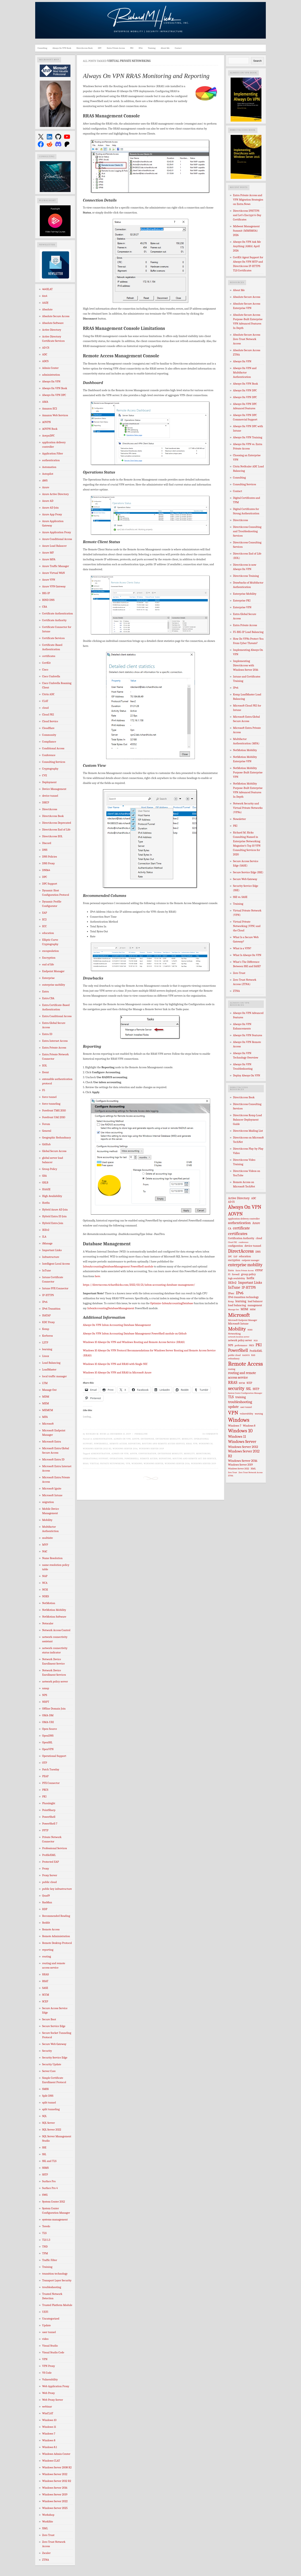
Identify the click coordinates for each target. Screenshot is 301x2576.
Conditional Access (53, 748)
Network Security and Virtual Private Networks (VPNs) (248, 808)
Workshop (48, 2515)
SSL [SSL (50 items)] (248, 1389)
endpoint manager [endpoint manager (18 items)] (250, 1260)
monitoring (203, 1453)
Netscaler (47, 1623)
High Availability (52, 1196)
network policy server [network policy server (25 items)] (240, 1340)
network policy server (55, 1681)
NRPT (45, 1702)
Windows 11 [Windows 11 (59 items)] (237, 1436)
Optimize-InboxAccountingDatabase (171, 1303)
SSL (44, 2154)
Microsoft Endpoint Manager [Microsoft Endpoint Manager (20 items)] (242, 1320)
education (48, 933)
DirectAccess (49, 809)
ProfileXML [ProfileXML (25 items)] (256, 1350)
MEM (45, 1403)
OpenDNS (47, 1735)
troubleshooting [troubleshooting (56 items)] (240, 1402)
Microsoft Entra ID (53, 1459)
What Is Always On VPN (247, 955)
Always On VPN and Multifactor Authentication (244, 372)
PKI (131, 48)
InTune (46, 1270)
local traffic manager (54, 1376)
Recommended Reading (56, 1916)
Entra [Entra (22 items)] (231, 1270)
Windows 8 (48, 2440)
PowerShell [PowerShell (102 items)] (238, 1350)
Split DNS (47, 2095)
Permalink (141, 1434)
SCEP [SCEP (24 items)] (249, 1382)
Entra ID (47, 1034)
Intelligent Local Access (56, 1263)
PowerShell (48, 1817)
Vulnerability (50, 2379)
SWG (45, 2195)
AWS (45, 480)
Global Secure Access (54, 1151)
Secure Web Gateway (54, 2044)
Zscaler (46, 2553)
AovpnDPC (48, 435)
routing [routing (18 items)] (231, 1369)
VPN (45, 2359)
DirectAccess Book (84, 48)
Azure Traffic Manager (55, 566)
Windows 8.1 (49, 2447)
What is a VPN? (242, 948)
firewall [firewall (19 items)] (236, 1274)
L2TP (45, 1342)
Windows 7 (48, 2433)
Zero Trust (48, 2535)
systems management (55, 2219)
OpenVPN (48, 1749)
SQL (44, 2116)
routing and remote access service (163, 1443)
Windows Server (153, 1463)
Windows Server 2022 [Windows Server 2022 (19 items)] (238, 1468)
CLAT (45, 701)
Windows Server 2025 (55, 2508)
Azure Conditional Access (57, 539)
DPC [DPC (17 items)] (230, 1256)
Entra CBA (48, 998)
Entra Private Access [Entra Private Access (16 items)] (245, 1270)
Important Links (52, 1250)
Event (45, 1072)
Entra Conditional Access (57, 1016)
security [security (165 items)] (236, 1388)
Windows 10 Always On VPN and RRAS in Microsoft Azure (117, 1372)
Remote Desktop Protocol (57, 1943)
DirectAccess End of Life (56, 829)
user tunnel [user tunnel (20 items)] (246, 1407)
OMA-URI (48, 1722)
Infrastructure (50, 1257)
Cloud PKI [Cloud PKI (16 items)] (232, 1242)
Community (49, 735)
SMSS (45, 2089)
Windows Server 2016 (54, 2487)
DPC (99, 48)
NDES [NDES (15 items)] (250, 1329)
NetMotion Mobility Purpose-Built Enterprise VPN (248, 772)
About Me (165, 48)
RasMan (47, 1902)
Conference (48, 755)
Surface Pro (49, 2181)
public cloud (49, 1882)
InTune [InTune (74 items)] (234, 1287)
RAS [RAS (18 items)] (253, 1355)
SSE (44, 2147)
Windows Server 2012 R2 (56, 2481)
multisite (47, 1538)
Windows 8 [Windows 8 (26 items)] (249, 1425)
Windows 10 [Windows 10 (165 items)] (240, 1431)
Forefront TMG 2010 (54, 1110)
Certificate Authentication (57, 613)
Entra (45, 991)
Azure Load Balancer (54, 546)
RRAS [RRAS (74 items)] (232, 1382)
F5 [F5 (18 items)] (229, 1274)
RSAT (45, 1981)
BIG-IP (46, 593)
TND (45, 2246)
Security (47, 2051)
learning (47, 1349)
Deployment (49, 782)
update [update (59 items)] (233, 1406)
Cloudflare (48, 728)
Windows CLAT (51, 2460)
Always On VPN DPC (54, 395)
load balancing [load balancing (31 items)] (237, 1305)
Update (46, 2325)
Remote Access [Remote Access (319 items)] (245, 1364)
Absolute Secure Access (55, 316)
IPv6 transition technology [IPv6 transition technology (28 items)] (243, 1297)
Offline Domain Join (54, 1708)
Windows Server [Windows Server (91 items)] (242, 1441)
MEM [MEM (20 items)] (253, 1309)
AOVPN (46, 422)
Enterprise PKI (242, 600)
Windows (137, 1463)
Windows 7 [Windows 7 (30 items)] (234, 1425)
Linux (45, 1356)
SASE (45, 1988)
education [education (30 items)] (245, 1256)
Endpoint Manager (53, 971)
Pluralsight (48, 1803)
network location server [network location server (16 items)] (238, 1336)
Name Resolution (52, 1558)
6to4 (44, 296)
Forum (46, 1124)
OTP (44, 1762)
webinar (47, 2406)
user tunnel (49, 2332)
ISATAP (46, 1315)
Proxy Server (49, 1875)
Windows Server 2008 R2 (57, 2467)
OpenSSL (47, 1742)
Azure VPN (48, 579)
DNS (44, 850)
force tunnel (49, 1097)
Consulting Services (53, 762)
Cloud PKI (48, 714)
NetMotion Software (54, 1616)
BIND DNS (48, 600)
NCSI (45, 1589)
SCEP (45, 2001)
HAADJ (46, 1189)
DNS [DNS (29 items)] (257, 1251)
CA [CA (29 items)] (229, 1228)
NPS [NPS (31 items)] (230, 1345)
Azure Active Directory (55, 494)
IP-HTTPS (48, 1295)
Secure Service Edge (53, 2026)
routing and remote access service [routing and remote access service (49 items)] (242, 1375)
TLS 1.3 (46, 2240)
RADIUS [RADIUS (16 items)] (246, 1355)
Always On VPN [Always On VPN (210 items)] (244, 1207)
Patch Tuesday (50, 1769)
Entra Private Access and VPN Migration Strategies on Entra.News (248, 200)
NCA (45, 1583)
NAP (44, 1576)
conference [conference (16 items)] (243, 1242)
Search (257, 60)
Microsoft (48, 1423)
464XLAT (47, 289)
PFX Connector (51, 1783)
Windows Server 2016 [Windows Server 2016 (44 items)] (242, 1461)
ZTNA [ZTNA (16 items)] (230, 1475)
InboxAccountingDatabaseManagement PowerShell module (118, 1266)
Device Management (54, 789)
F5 (43, 1090)
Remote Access (50, 1929)
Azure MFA (48, 559)
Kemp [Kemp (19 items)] (231, 1301)
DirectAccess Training (246, 576)
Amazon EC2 (49, 408)
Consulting (42, 48)
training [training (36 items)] (240, 1397)
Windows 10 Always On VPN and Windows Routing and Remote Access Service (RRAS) (134, 1342)
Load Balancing (51, 1363)
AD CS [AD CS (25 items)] (231, 1201)
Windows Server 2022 (55, 2501)
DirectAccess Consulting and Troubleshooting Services (247, 531)
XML (45, 2528)
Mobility (47, 1520)
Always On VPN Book (61, 48)
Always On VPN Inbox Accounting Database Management (117, 1325)
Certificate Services (53, 638)
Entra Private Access (116, 48)
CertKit (46, 663)
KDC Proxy (48, 1322)
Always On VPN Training (247, 437)
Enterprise (48, 978)
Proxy (45, 1868)
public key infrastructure (57, 1889)
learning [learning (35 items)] (240, 1301)
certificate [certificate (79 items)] (241, 1228)
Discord (46, 843)
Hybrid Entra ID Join (54, 1216)
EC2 (44, 919)
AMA (45, 402)
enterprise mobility (53, 984)
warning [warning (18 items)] (259, 1413)
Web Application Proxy (55, 2386)
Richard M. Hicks (96, 1434)
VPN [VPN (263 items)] (233, 1412)
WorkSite (47, 2521)
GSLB (45, 1182)
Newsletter (239, 819)
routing (46, 1956)
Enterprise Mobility (244, 594)
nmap (45, 1688)
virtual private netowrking (107, 1463)
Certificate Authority (54, 620)
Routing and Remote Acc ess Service (194, 1458)
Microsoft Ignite (51, 1488)
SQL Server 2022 (51, 2129)
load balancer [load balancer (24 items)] (255, 1301)
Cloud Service (50, 721)
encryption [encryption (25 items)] (234, 1260)
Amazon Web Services (55, 415)
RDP (44, 1909)
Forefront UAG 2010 (53, 1117)
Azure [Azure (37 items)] (256, 1223)
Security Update (51, 2064)
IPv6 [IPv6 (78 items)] (239, 1292)
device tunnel (50, 795)
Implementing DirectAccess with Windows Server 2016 (245, 665)
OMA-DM (47, 1715)
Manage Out (49, 1390)
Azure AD (47, 501)
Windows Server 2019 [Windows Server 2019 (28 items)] (240, 1464)
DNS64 (46, 870)
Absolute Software (53, 323)
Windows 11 (49, 2427)
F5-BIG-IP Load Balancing (248, 632)
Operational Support (54, 1756)
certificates (48, 656)
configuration (147, 1453)
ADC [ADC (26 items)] (253, 1198)
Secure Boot (49, 2019)
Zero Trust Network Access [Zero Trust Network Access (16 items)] (250, 1472)
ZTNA (45, 2559)
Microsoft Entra (51, 1441)
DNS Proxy (48, 863)
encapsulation (50, 951)
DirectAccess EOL (52, 836)
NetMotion (48, 1603)
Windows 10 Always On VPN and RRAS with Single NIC (115, 1364)
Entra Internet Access (55, 1041)
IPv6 (141, 48)
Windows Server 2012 (54, 2474)
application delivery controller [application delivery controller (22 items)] (244, 1218)
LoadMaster (49, 1369)
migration (48, 1502)
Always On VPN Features (247, 1035)
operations (116, 1458)
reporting (47, 1949)
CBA (44, 606)
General (46, 1131)
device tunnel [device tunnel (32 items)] (253, 1246)
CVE (44, 775)
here (97, 1276)
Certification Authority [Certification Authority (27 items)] (241, 1238)
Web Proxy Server (52, 2400)
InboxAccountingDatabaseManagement (110, 1308)
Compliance (49, 741)
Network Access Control (56, 1630)
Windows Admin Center (56, 2454)
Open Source (49, 1729)
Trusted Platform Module (57, 2305)
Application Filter (52, 453)
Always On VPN (51, 381)
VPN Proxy (48, 2366)
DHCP (45, 802)
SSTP (45, 2174)
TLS (44, 2233)
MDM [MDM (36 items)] (244, 1309)
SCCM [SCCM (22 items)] (242, 1382)
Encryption (48, 957)
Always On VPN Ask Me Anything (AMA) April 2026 (247, 246)
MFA (45, 1417)
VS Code (46, 2372)
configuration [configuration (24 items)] (235, 1245)
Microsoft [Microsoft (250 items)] (239, 1315)
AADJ (45, 302)
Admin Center (50, 368)
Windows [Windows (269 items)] (238, 1420)
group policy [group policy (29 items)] (248, 1274)
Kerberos (47, 1335)
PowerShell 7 (49, 1823)
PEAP (45, 1776)
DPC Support (49, 883)
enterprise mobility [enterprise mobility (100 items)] (245, 1264)
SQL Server (48, 2123)
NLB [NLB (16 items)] (256, 1340)
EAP (44, 912)
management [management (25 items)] (255, 1305)
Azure (45, 487)
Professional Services (54, 1848)
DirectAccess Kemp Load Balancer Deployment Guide (247, 1120)
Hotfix (46, 1203)
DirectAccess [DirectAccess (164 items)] (241, 1251)
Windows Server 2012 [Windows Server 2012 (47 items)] (243, 1447)
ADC (44, 354)
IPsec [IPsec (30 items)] (231, 1293)
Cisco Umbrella (51, 676)
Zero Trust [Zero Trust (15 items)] (232, 1472)
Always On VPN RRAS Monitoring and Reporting (146, 75)
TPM (45, 2253)
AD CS (45, 347)
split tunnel (49, 2102)
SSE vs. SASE (240, 897)
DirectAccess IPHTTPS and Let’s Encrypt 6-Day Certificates (247, 215)
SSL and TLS (49, 2161)
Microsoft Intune (52, 1495)
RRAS (45, 1974)
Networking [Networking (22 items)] (234, 1333)
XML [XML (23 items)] (253, 1468)
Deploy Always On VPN (246, 1075)
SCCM (45, 1994)
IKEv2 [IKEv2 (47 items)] (232, 1283)
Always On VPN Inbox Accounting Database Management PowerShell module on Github (134, 1333)
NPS (44, 1695)
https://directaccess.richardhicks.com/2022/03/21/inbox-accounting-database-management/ (139, 1285)
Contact (178, 48)
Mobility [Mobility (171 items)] (237, 1329)
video (45, 2339)
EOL (44, 1065)
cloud (45, 708)
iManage (47, 1243)
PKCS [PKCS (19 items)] (251, 1345)
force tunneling (51, 1103)
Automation (49, 467)
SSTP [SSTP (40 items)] (256, 1389)
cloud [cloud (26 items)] (259, 1238)
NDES (45, 1596)
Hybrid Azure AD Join (55, 1209)
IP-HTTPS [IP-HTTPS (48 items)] (249, 1287)
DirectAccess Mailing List (248, 1131)
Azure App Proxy (52, 514)
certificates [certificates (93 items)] (237, 1233)
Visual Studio (50, 2345)
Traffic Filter (49, 2260)
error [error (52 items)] (259, 1270)
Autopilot (47, 474)
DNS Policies (49, 856)
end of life (48, 964)
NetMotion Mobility (54, 1610)
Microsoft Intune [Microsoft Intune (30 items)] (238, 1323)
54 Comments (210, 1434)
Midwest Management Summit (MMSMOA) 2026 (246, 231)
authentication (51, 460)
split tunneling (51, 2109)
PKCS (45, 1789)
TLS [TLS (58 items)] (231, 1397)
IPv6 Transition (51, 1308)
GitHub (46, 1144)
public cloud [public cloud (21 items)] (234, 1355)
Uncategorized (50, 2318)
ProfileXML (49, 1855)
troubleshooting (51, 2287)
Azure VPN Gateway (54, 586)
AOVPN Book (49, 429)
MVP (45, 1544)
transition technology (55, 2273)
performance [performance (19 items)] (241, 1345)
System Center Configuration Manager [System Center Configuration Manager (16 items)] (245, 1393)
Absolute (47, 309)
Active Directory (51, 329)
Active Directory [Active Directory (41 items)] (239, 1198)
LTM (45, 1383)
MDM (45, 1396)
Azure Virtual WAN (53, 573)
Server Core (49, 2071)
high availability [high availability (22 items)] (236, 1278)
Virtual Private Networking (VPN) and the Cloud (246, 926)
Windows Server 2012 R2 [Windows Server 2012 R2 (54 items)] (244, 1453)
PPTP (45, 1830)
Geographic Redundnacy (56, 1137)
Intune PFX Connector (55, 1288)
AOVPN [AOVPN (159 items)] (235, 1214)
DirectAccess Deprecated (56, 823)
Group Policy (49, 1169)
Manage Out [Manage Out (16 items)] (233, 1309)
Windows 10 (49, 2420)
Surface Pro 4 (50, 2188)
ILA (44, 1236)
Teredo (46, 2226)
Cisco (45, 669)
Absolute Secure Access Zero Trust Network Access (246, 339)
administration (51, 374)
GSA (44, 1175)
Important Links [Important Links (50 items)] (250, 1283)
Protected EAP (50, 1862)
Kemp (45, 1329)
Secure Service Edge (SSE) (248, 872)
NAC (44, 1551)
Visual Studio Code (53, 2352)
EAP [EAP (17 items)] (235, 1256)
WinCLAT (47, 2413)
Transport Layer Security (57, 2280)
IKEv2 (45, 1230)
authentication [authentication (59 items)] (239, 1223)
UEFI (45, 2312)
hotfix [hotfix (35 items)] (250, 1278)
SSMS (45, 2168)
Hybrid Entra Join (52, 1223)
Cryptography (50, 768)
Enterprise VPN (242, 607)
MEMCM (47, 1410)
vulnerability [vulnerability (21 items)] (246, 1413)
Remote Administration (56, 1936)
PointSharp (48, 1810)
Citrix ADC (48, 694)
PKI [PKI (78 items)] (259, 1344)
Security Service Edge (54, 2057)
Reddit (46, 1922)
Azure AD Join (50, 507)
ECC (44, 926)
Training (152, 48)
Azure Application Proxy (56, 532)
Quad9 (46, 1895)
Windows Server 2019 (54, 2494)
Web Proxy (48, 2393)
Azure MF (48, 552)
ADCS (45, 361)
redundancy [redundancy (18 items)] (234, 1358)
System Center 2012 (53, 2201)
